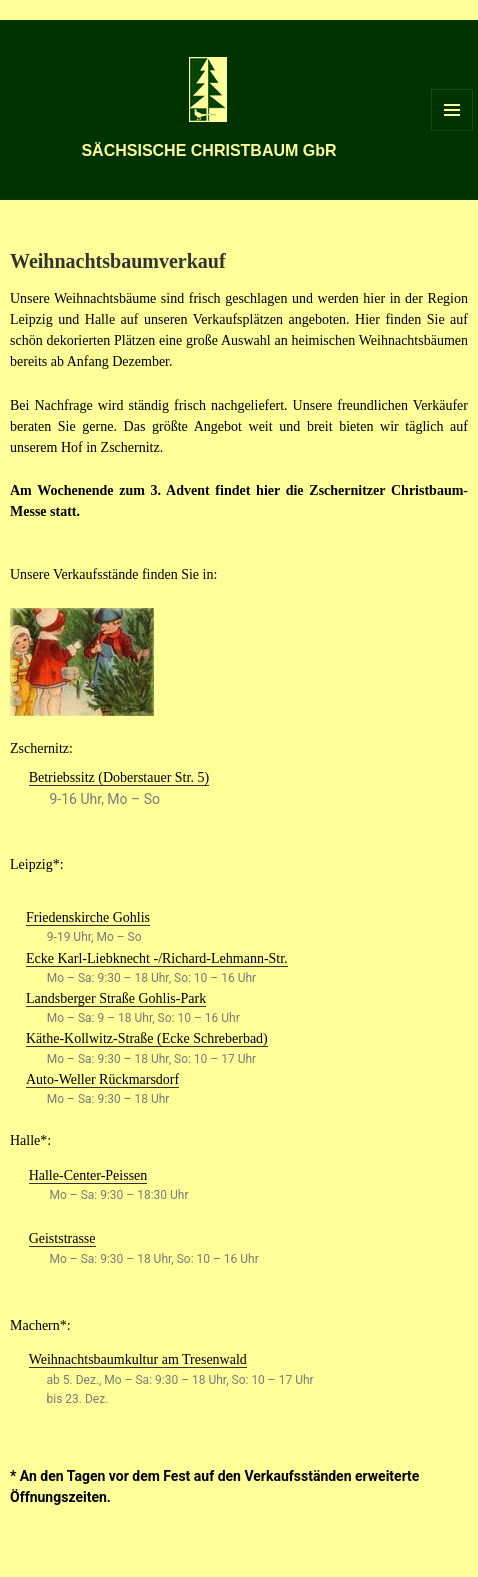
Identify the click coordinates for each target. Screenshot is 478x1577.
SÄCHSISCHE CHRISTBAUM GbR (208, 150)
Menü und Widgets (452, 130)
